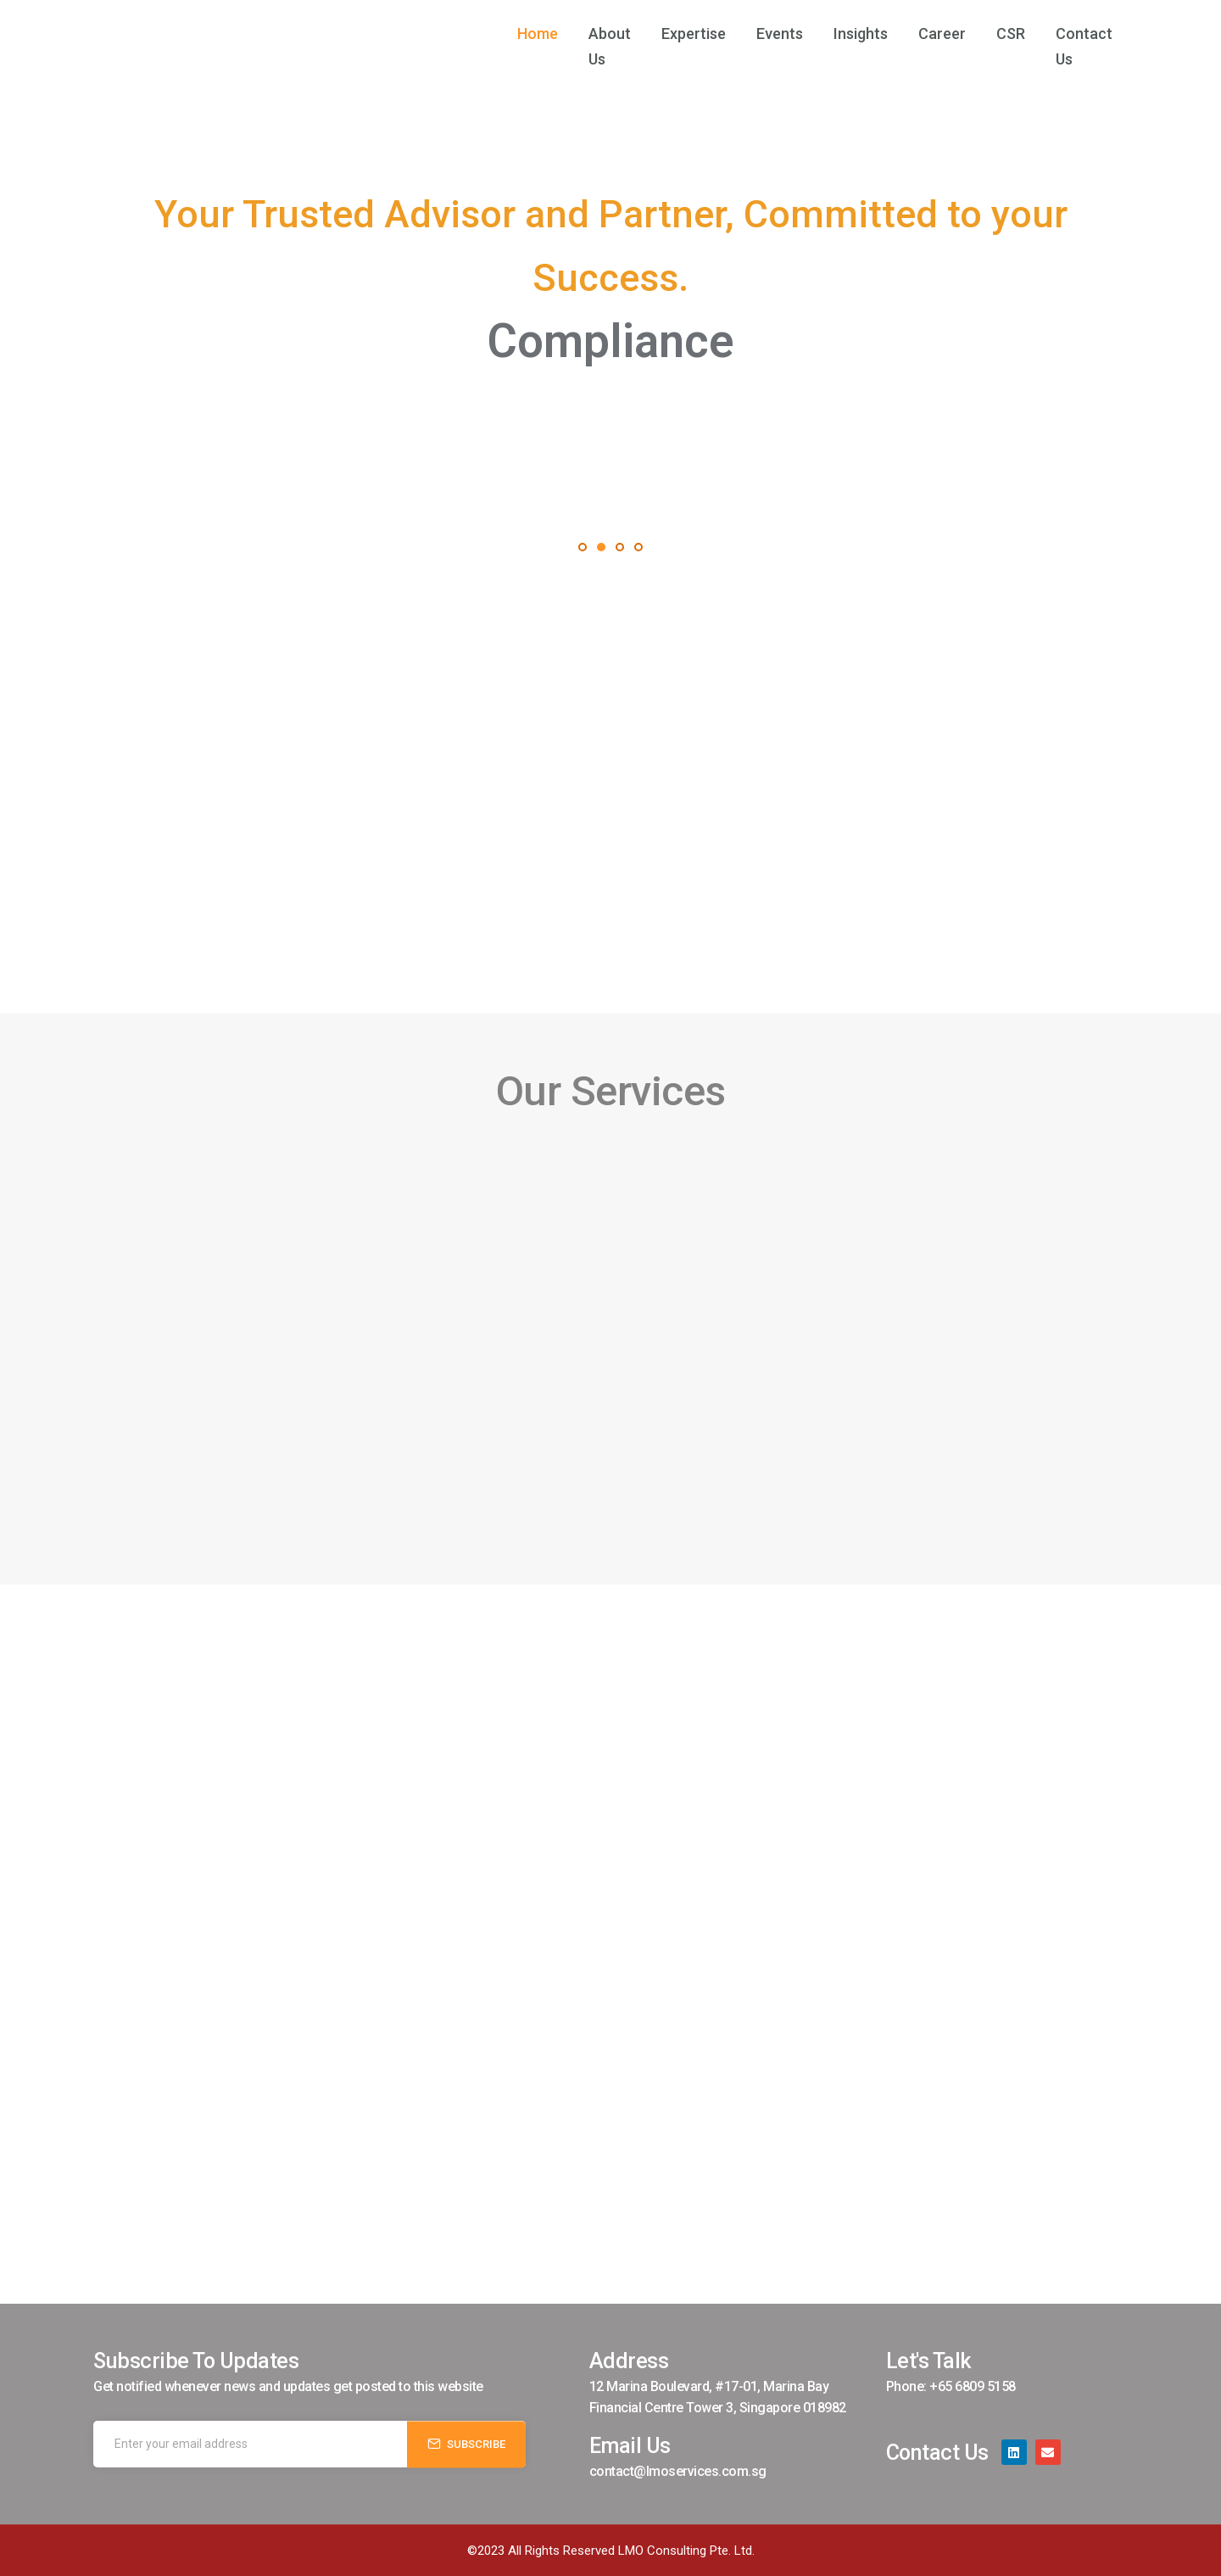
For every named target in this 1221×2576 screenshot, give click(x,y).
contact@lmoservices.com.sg (678, 2471)
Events (759, 33)
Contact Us (1073, 33)
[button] (582, 547)
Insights (840, 33)
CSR (990, 33)
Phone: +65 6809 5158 (951, 2386)
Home (497, 33)
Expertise (673, 33)
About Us (579, 33)
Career (921, 33)
